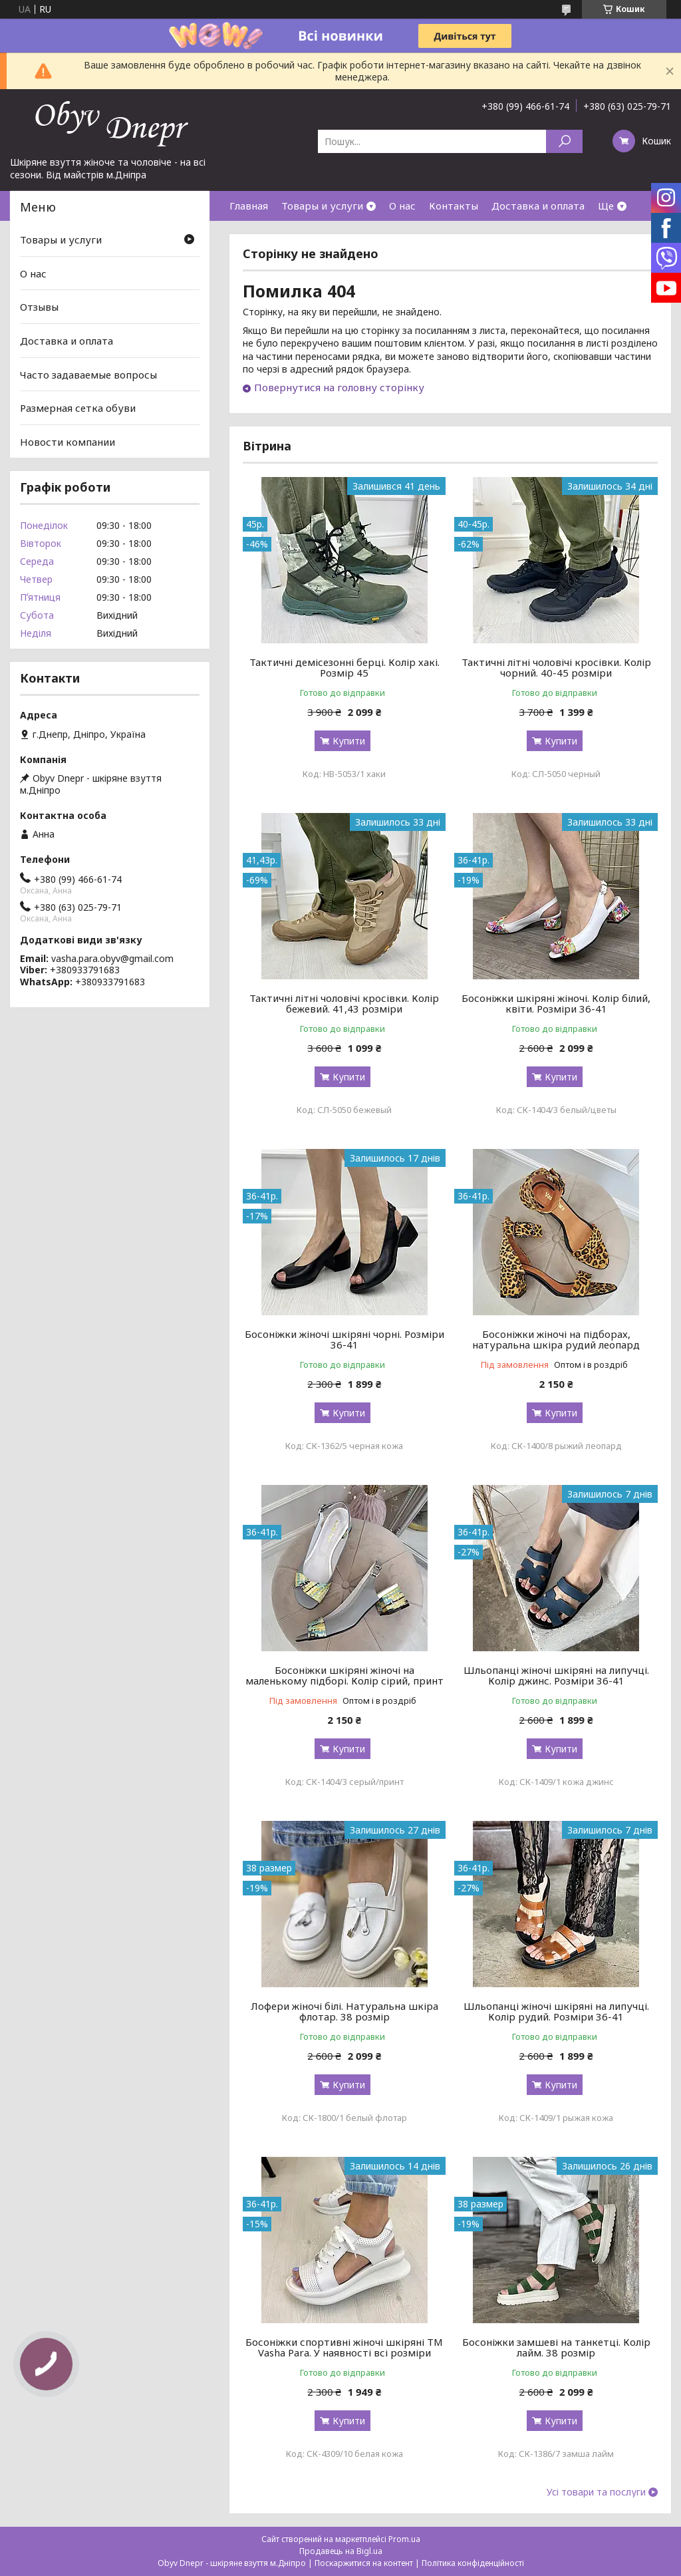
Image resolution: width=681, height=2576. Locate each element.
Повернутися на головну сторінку (339, 387)
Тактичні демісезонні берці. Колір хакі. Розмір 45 (344, 667)
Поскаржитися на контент (364, 2563)
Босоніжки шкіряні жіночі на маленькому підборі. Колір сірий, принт (344, 1675)
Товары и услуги (322, 205)
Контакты (453, 205)
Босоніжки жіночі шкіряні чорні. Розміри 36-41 (344, 1339)
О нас (402, 205)
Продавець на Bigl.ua (340, 2551)
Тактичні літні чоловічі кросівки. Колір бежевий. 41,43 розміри (344, 1003)
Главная (248, 205)
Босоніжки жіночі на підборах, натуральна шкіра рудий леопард (556, 1339)
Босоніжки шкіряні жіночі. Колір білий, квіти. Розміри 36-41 (556, 1003)
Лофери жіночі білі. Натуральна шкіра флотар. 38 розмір (344, 2011)
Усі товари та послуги (596, 2492)
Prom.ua (404, 2539)
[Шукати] (564, 141)
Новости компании (67, 441)
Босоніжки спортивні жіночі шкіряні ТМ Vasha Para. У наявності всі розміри (344, 2347)
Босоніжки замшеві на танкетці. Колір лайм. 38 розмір (556, 2347)
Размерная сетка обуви (78, 407)
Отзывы (39, 306)
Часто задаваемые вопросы (88, 374)
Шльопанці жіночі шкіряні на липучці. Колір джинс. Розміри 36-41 (556, 1675)
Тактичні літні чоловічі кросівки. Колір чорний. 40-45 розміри (556, 667)
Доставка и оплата (538, 205)
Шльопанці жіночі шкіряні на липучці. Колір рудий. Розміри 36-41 (556, 2011)
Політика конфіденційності (473, 2563)
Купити (349, 740)
